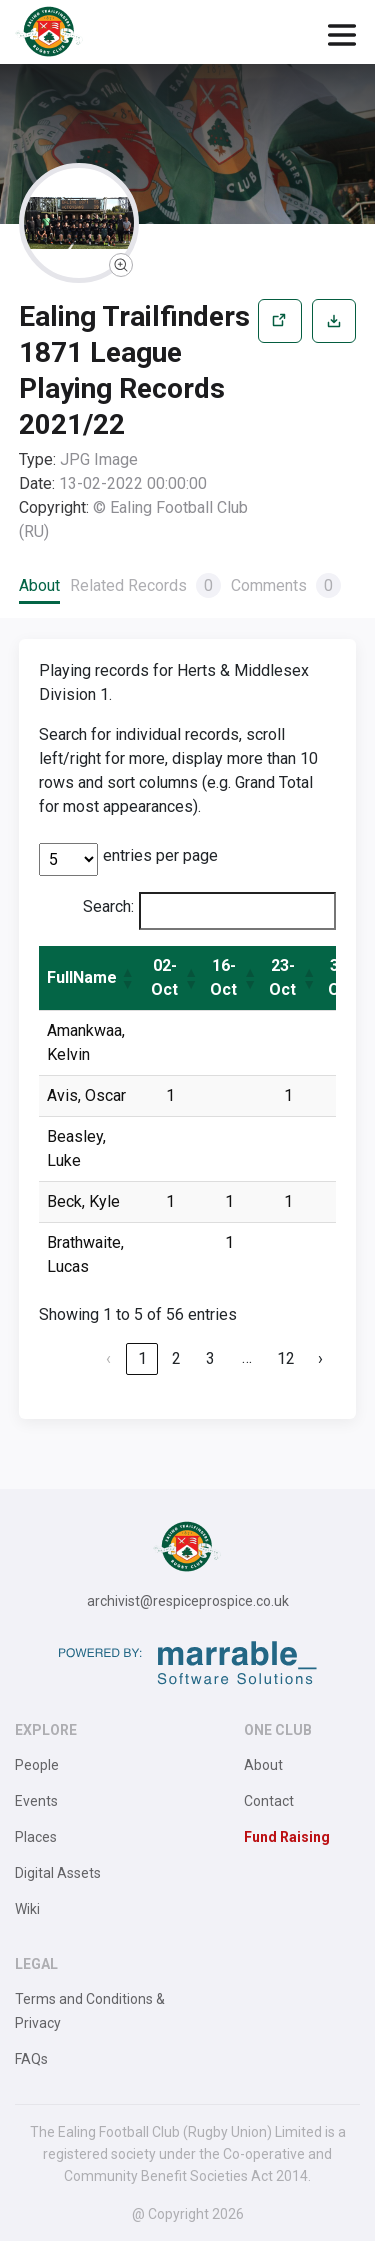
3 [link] (210, 1358)
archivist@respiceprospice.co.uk (188, 1601)
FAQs (31, 2059)
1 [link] (142, 1358)
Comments (286, 585)
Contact (269, 1801)
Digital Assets (58, 1873)
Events (36, 1801)
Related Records (145, 585)
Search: (108, 906)
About (39, 585)
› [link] (320, 1358)
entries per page (160, 855)
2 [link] (176, 1358)
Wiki (27, 1909)
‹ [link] (108, 1358)
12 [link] (286, 1358)
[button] (127, 978)
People (37, 1765)
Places (36, 1837)
